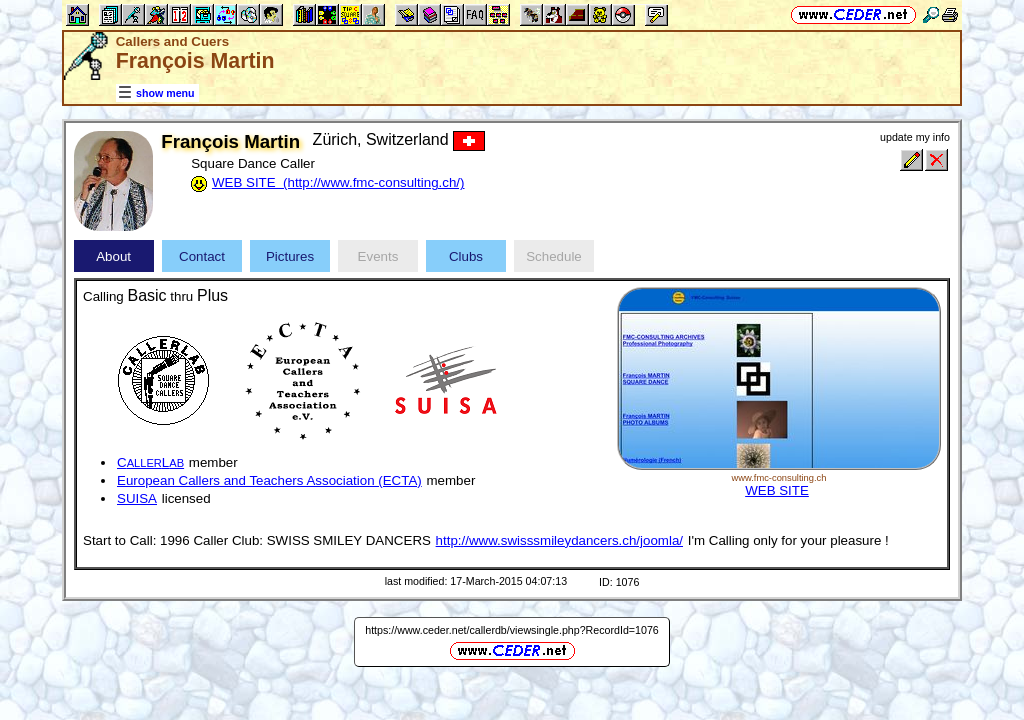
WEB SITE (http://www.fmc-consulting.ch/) (338, 182)
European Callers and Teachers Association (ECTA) (269, 480)
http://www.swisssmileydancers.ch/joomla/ (559, 540)
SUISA (137, 498)
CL (150, 462)
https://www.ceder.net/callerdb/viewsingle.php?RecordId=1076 (512, 630)
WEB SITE (777, 490)
